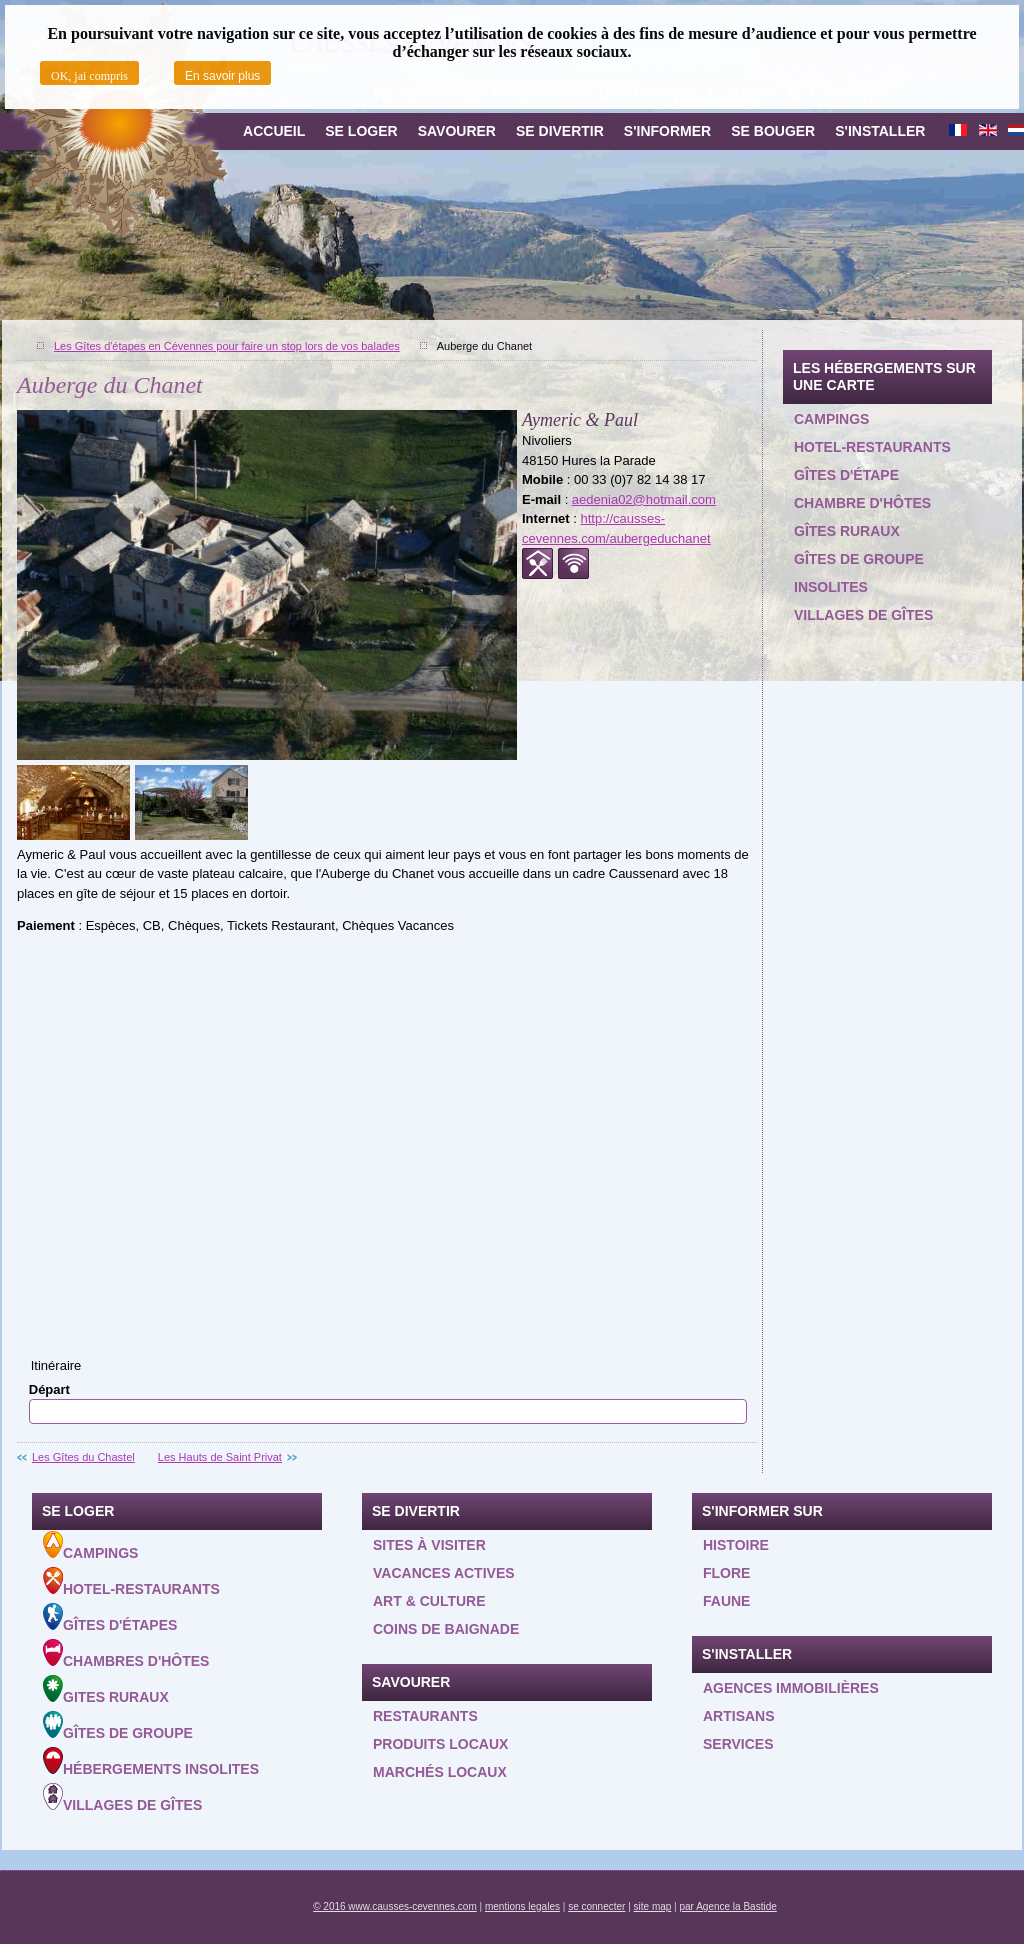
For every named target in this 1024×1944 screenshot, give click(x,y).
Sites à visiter (429, 1545)
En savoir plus (222, 76)
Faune (726, 1601)
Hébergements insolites (151, 1762)
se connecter (596, 1906)
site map (653, 1906)
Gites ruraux (106, 1690)
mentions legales (522, 1906)
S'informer (667, 131)
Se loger (361, 131)
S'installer (880, 131)
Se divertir (560, 131)
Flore (726, 1573)
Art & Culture (429, 1601)
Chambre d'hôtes (862, 503)
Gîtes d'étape (846, 475)
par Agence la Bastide (728, 1906)
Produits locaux (440, 1744)
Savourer (457, 131)
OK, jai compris (89, 76)
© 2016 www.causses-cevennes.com (395, 1906)
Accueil (274, 131)
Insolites (831, 587)
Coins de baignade (446, 1629)
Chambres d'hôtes (126, 1654)
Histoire (736, 1545)
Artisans (739, 1716)
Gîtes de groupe (859, 559)
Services (738, 1744)
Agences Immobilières (791, 1688)
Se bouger (773, 131)
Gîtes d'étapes (110, 1618)
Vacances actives (444, 1573)
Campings (831, 419)
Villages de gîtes (863, 615)
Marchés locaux (440, 1772)
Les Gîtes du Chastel (83, 1457)
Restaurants (425, 1716)
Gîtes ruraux (847, 531)
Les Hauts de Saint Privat (220, 1457)
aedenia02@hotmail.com (644, 499)
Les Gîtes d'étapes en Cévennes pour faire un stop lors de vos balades (227, 346)
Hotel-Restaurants (131, 1582)
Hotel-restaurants (872, 447)
